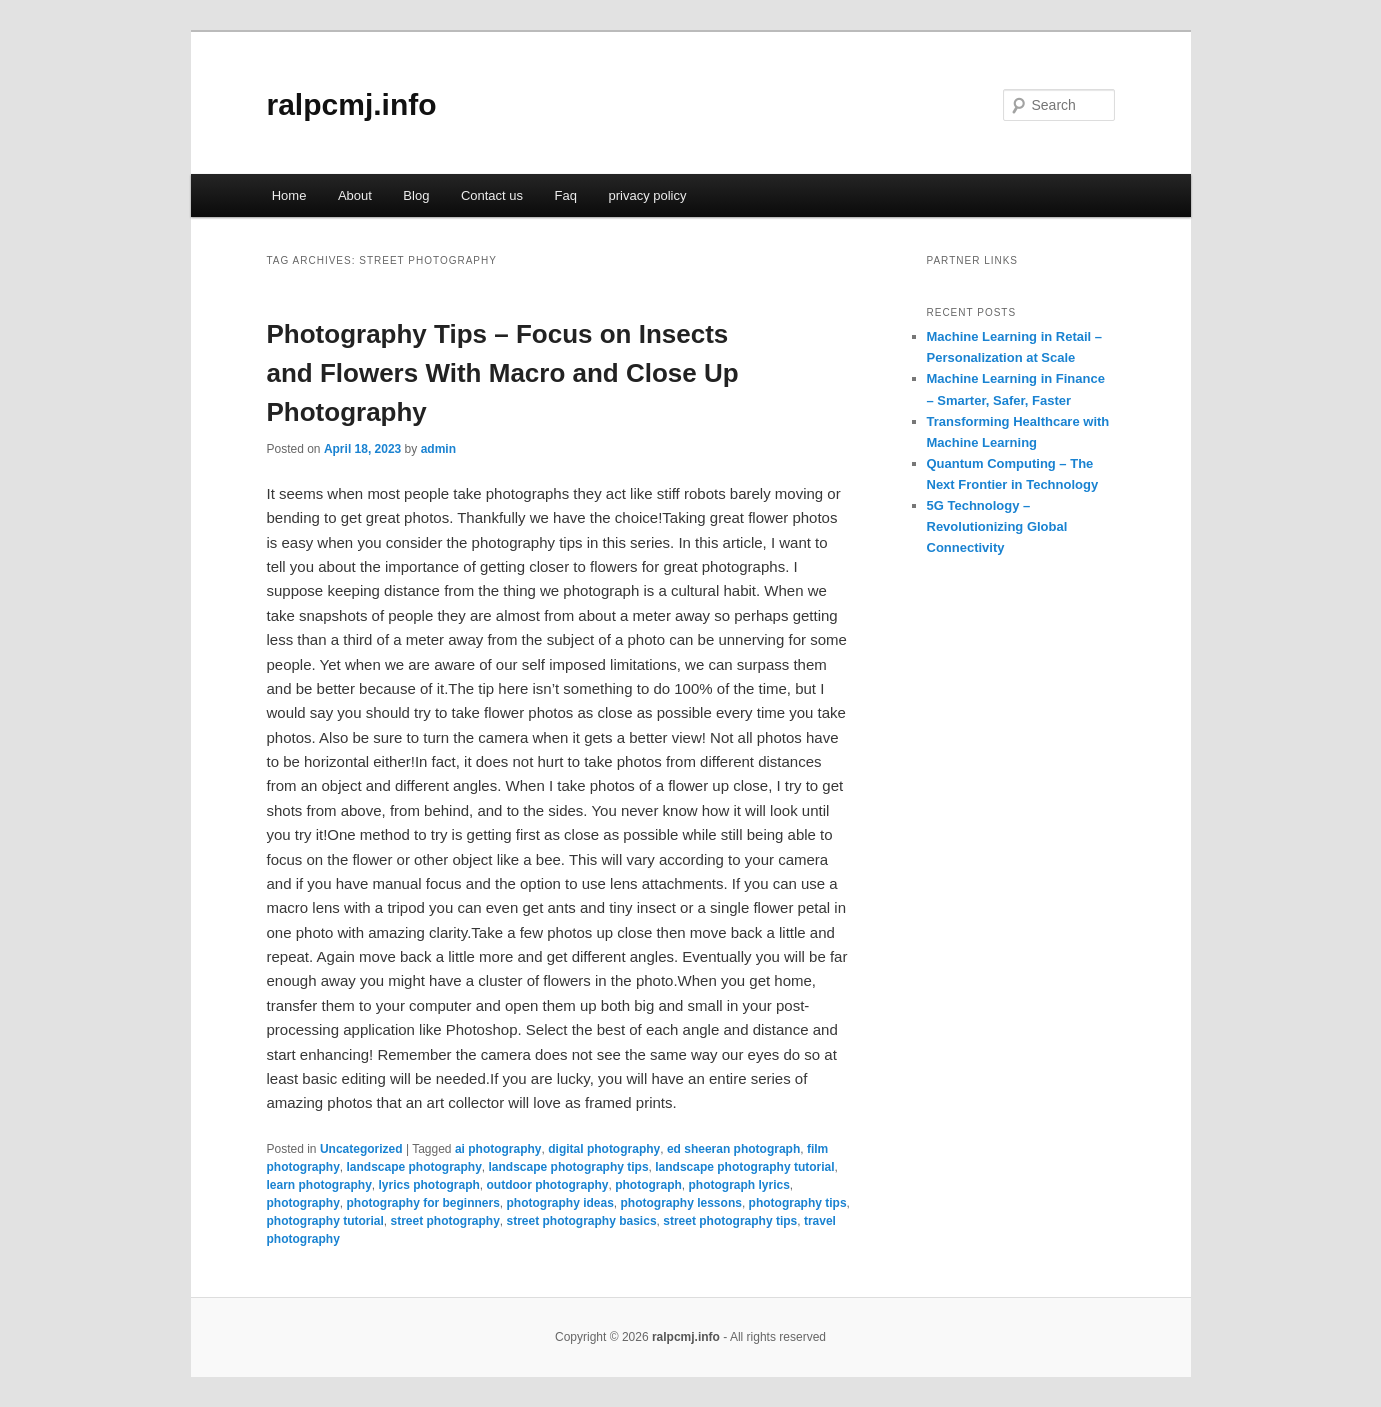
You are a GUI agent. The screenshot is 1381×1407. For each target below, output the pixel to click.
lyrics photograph (429, 1185)
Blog (416, 195)
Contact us (492, 195)
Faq (566, 195)
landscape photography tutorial (744, 1167)
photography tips (798, 1203)
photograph (648, 1185)
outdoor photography (548, 1185)
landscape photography (414, 1167)
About (355, 195)
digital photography (604, 1149)
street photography (445, 1221)
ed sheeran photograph (733, 1149)
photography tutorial (325, 1221)
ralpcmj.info (352, 104)
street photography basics (582, 1221)
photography (303, 1203)
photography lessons (681, 1203)
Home (289, 195)
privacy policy (647, 195)
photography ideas (560, 1203)
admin (438, 449)
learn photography (319, 1185)
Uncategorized (361, 1149)
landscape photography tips (569, 1167)
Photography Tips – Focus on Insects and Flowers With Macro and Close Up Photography (503, 373)
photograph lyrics (739, 1185)
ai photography (498, 1149)
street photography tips (730, 1221)
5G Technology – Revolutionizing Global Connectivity (997, 526)
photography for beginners (423, 1203)
